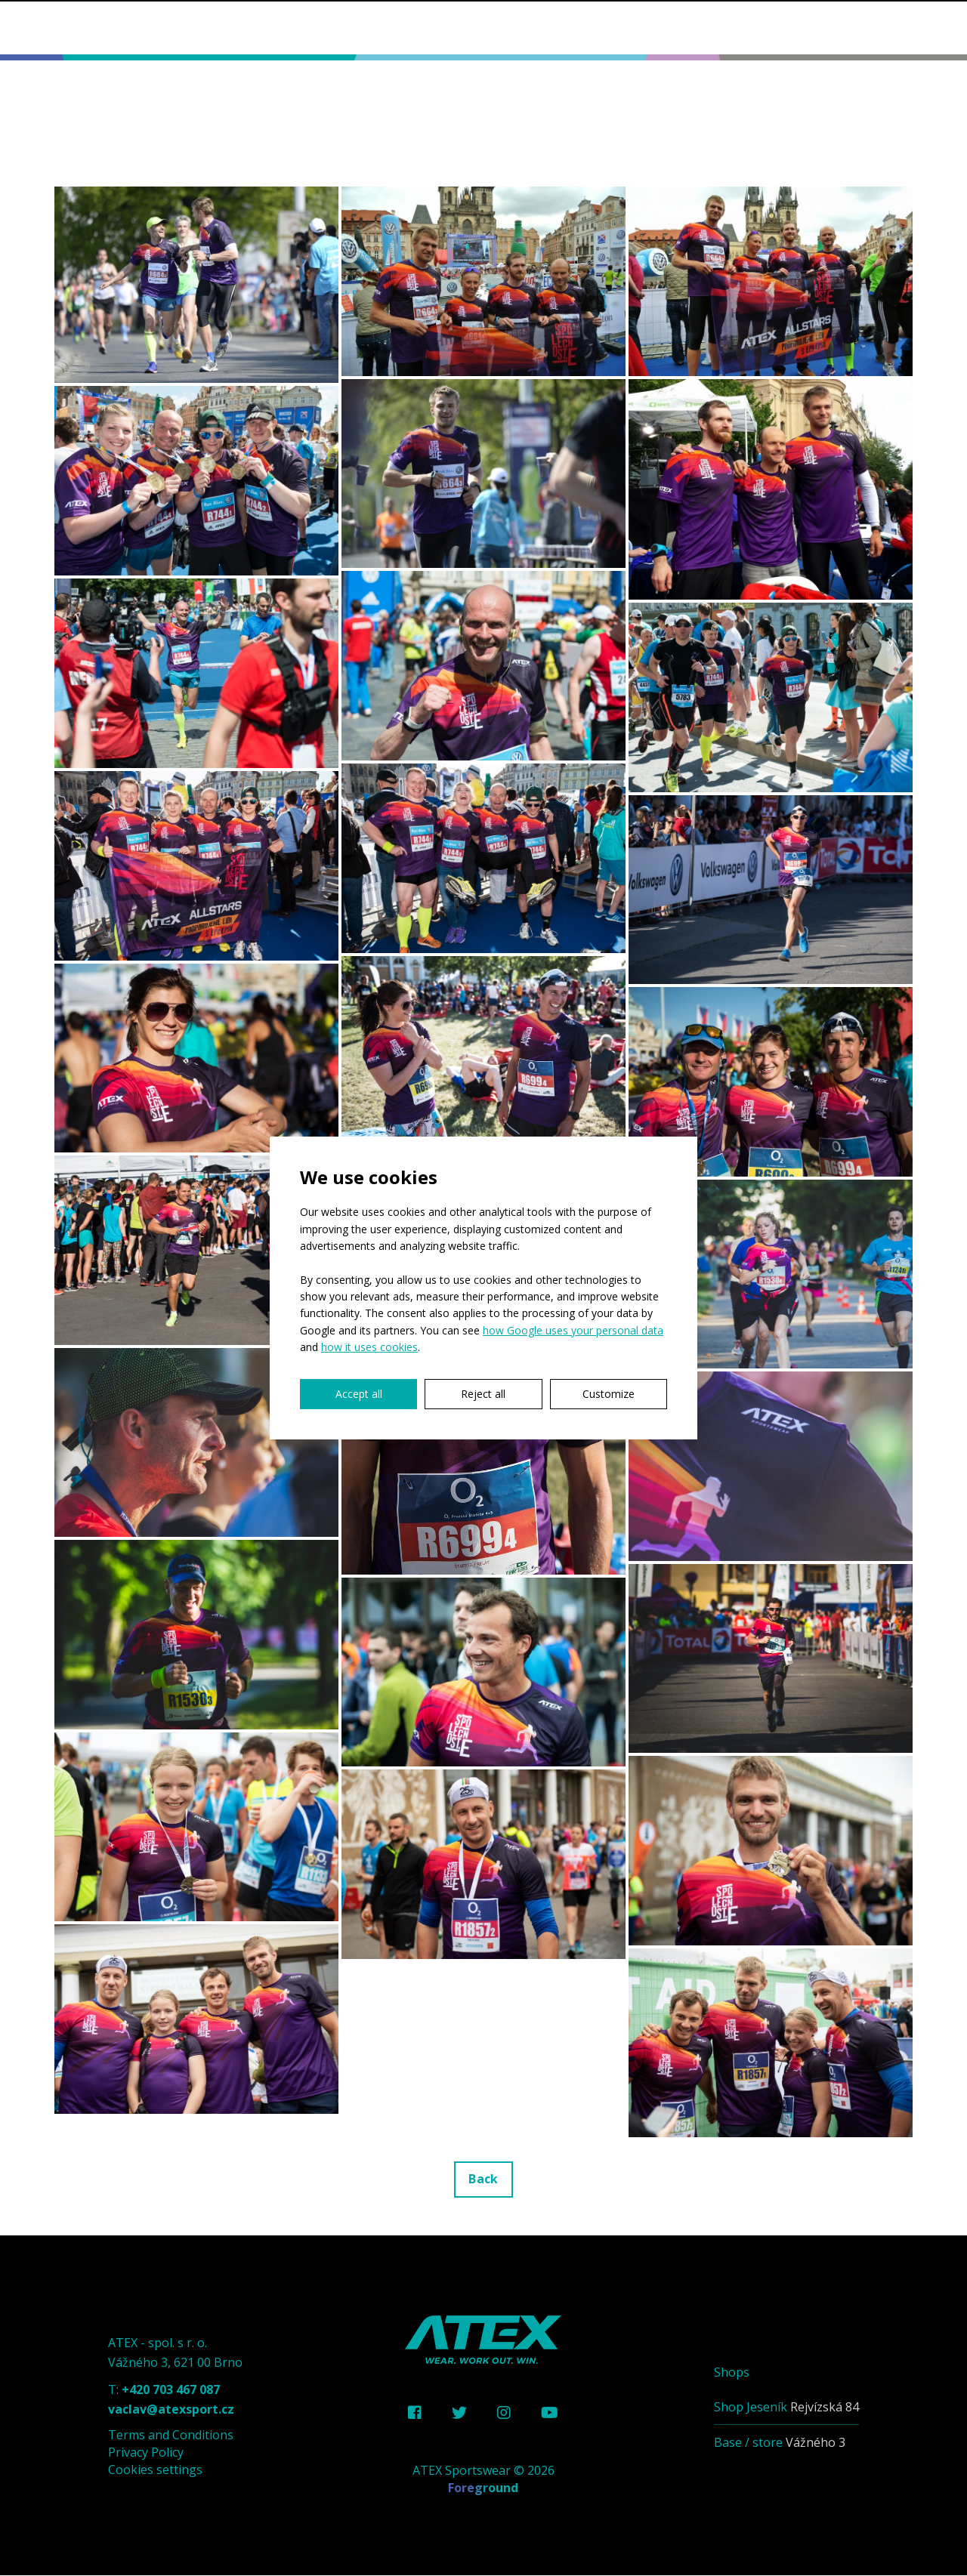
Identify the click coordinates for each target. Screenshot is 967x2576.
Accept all (358, 1394)
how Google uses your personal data (573, 1330)
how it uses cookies (369, 1347)
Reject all (483, 1394)
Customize (608, 1394)
